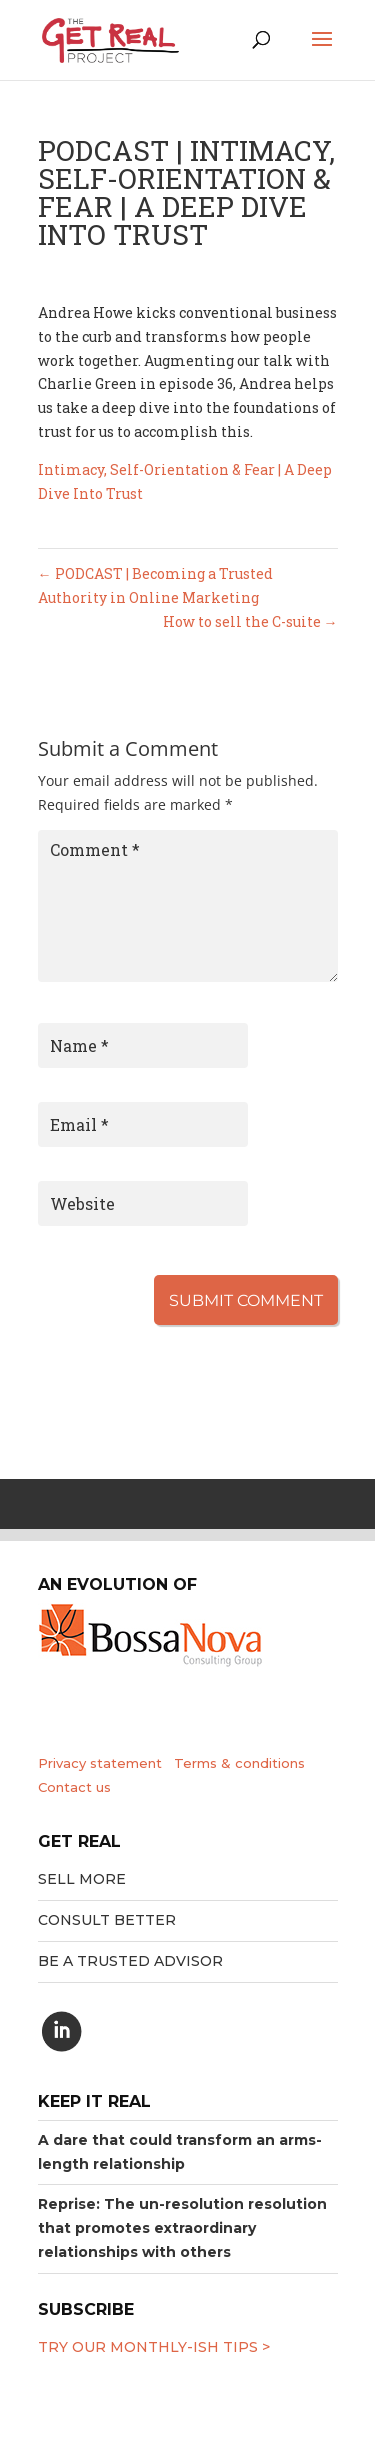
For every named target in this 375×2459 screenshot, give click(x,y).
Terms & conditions (239, 1763)
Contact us (74, 1787)
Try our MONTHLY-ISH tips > (154, 2347)
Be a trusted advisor (130, 1961)
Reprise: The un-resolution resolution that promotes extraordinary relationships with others (182, 2228)
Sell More (82, 1879)
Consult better (107, 1920)
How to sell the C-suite (250, 621)
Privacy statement (100, 1763)
